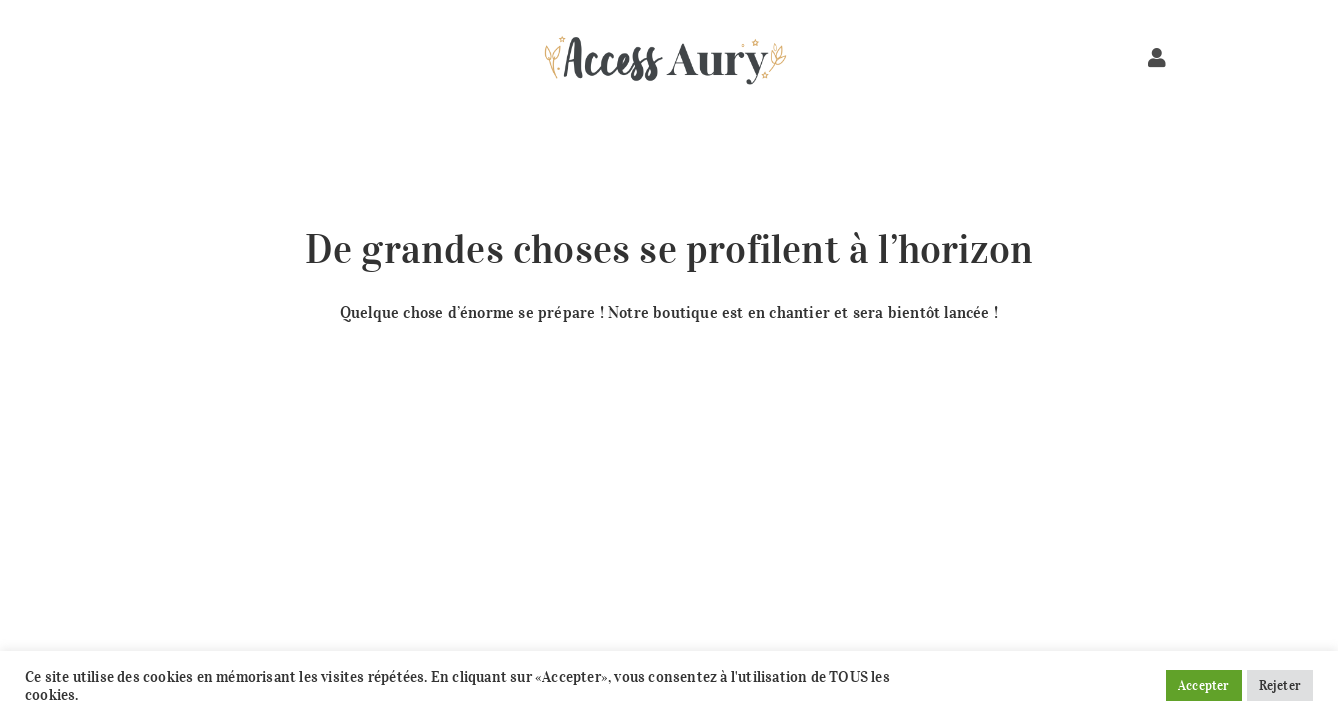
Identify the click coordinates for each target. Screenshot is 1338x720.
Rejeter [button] (1280, 685)
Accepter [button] (1204, 685)
